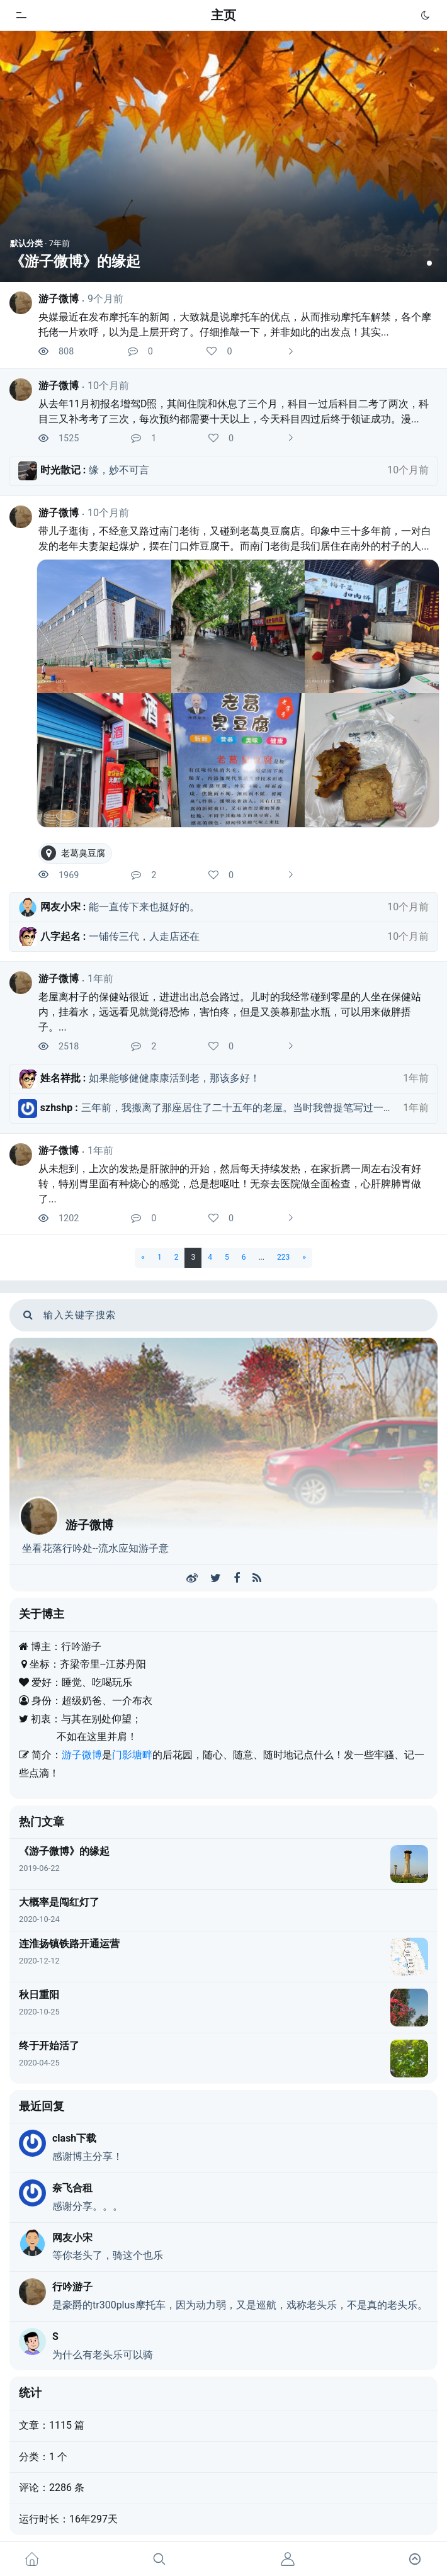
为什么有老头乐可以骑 (102, 2355)
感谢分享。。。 (87, 2206)
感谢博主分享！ (87, 2156)
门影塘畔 (132, 1755)
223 (283, 1257)
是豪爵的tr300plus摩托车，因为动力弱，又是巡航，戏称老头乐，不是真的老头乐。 (239, 2305)
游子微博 (58, 299)
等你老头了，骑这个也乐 (107, 2255)
